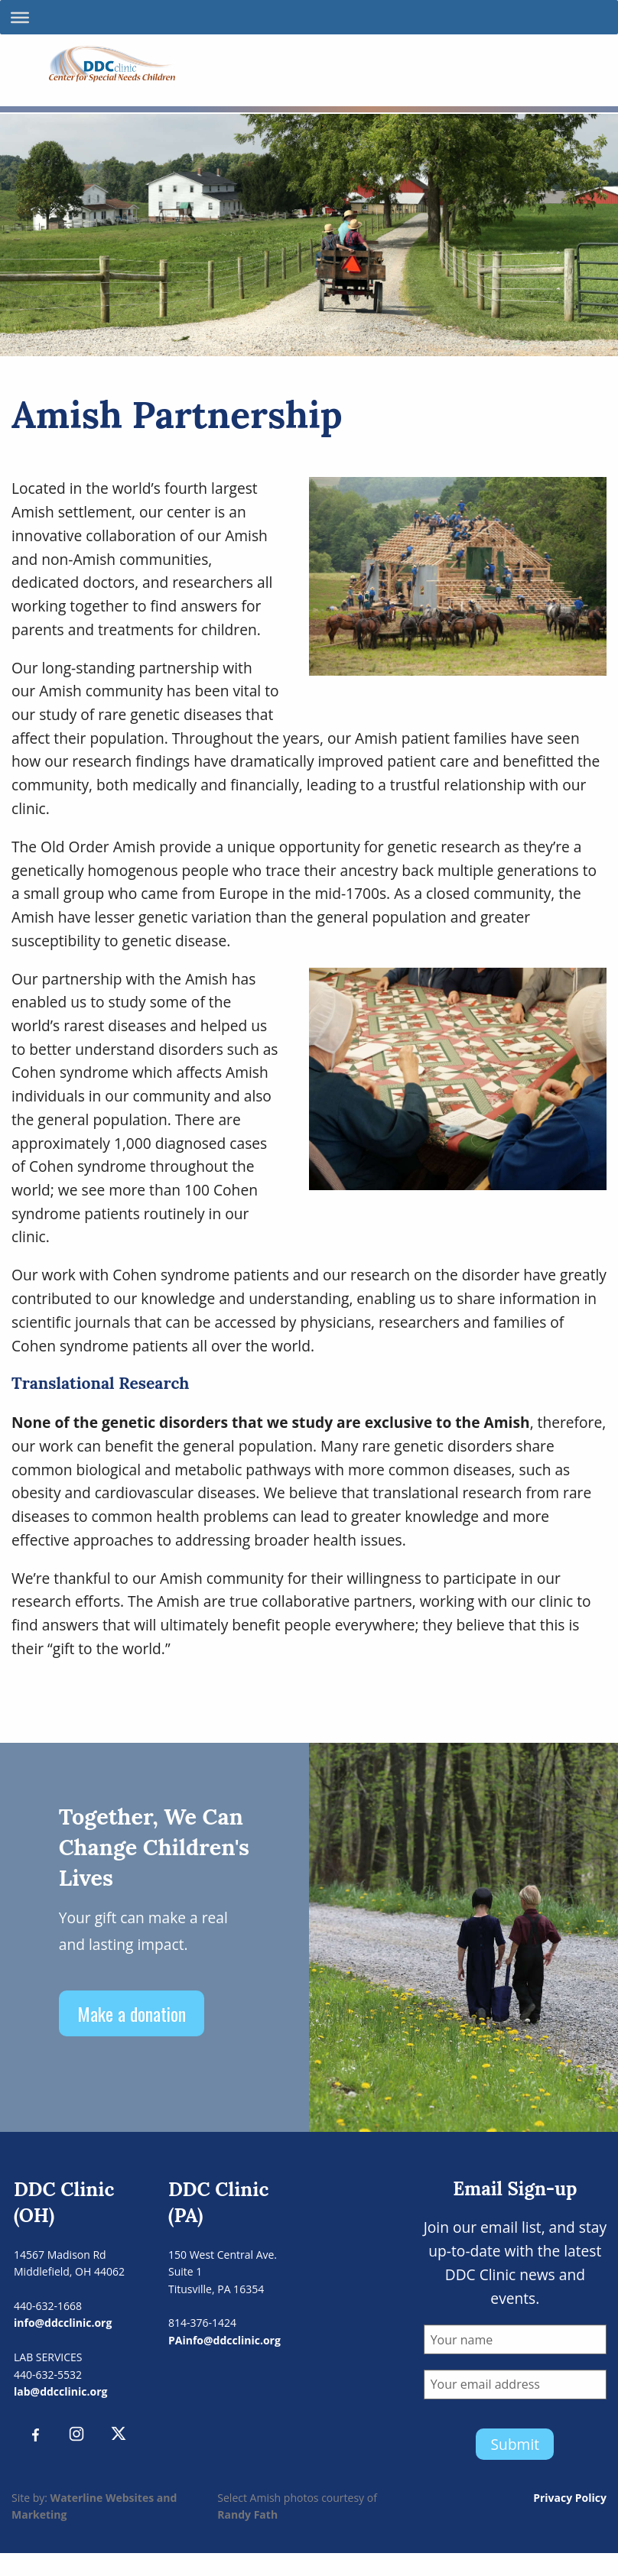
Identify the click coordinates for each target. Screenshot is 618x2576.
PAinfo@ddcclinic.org (224, 2340)
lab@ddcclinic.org (60, 2391)
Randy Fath (247, 2514)
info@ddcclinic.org (63, 2322)
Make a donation (131, 2013)
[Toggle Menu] (20, 16)
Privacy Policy (570, 2497)
